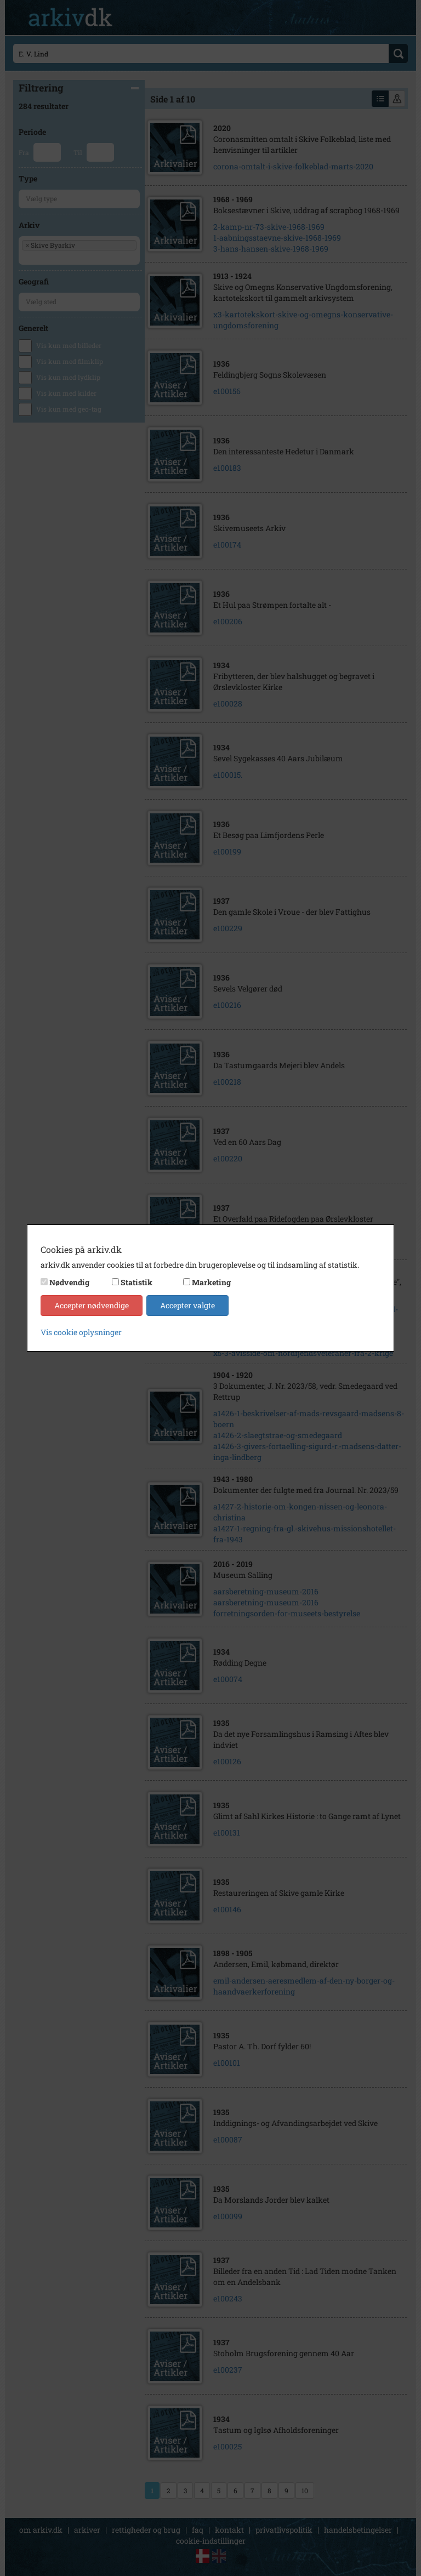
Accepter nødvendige (91, 1305)
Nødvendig (69, 1282)
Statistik (136, 1282)
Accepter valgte (187, 1305)
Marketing (211, 1282)
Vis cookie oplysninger (81, 1332)
